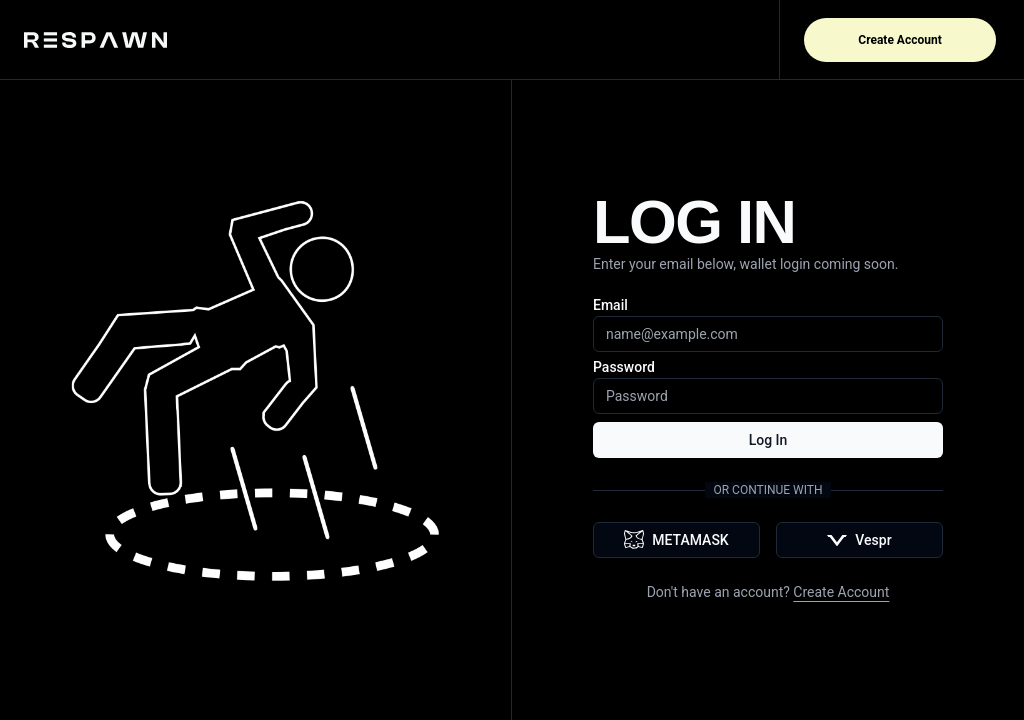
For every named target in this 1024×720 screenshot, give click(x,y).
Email (610, 305)
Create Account (899, 40)
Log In (768, 440)
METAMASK (676, 540)
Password (624, 367)
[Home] (103, 39)
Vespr (859, 540)
